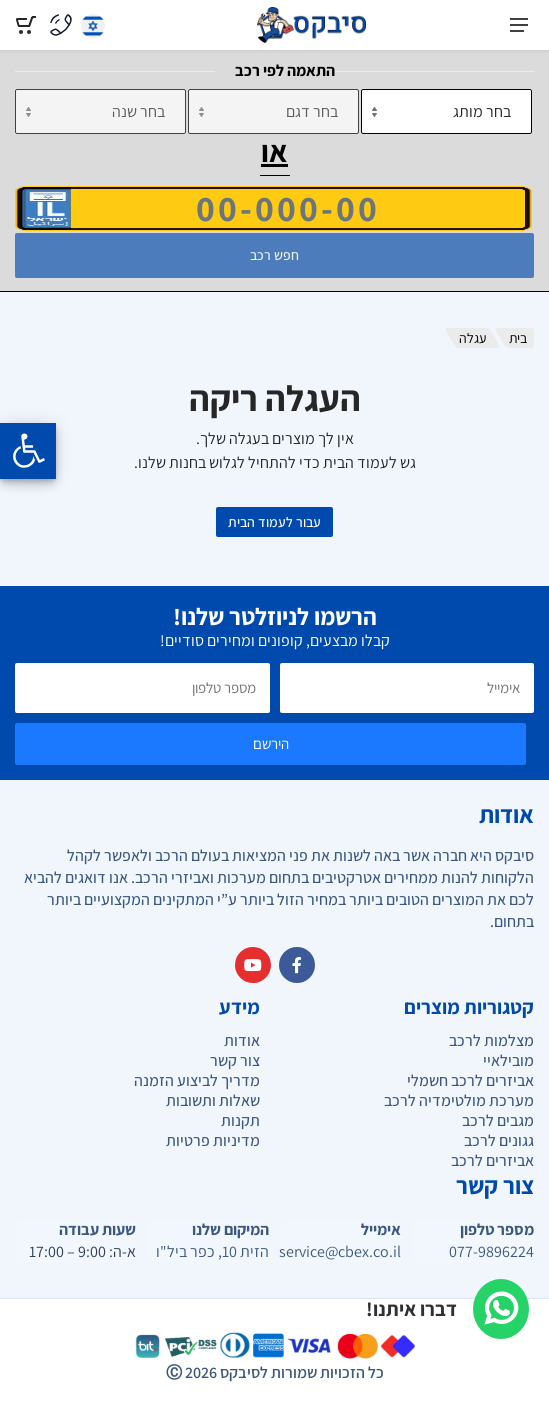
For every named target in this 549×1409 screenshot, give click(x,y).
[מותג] (446, 111)
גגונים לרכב (499, 1140)
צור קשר (235, 1060)
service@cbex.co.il (341, 1252)
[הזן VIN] (273, 208)
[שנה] (100, 111)
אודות (242, 1040)
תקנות (240, 1120)
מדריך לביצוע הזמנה (197, 1080)
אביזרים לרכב (492, 1160)
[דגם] (273, 111)
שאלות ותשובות (213, 1100)
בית (518, 338)
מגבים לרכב (498, 1120)
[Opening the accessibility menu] (28, 451)
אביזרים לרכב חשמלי (470, 1080)
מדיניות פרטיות (213, 1140)
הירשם (271, 743)
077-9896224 (491, 1252)
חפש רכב (274, 255)
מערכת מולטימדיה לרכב (459, 1100)
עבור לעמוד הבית (274, 522)
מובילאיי (508, 1060)
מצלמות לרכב (491, 1040)
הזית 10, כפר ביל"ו (212, 1252)
